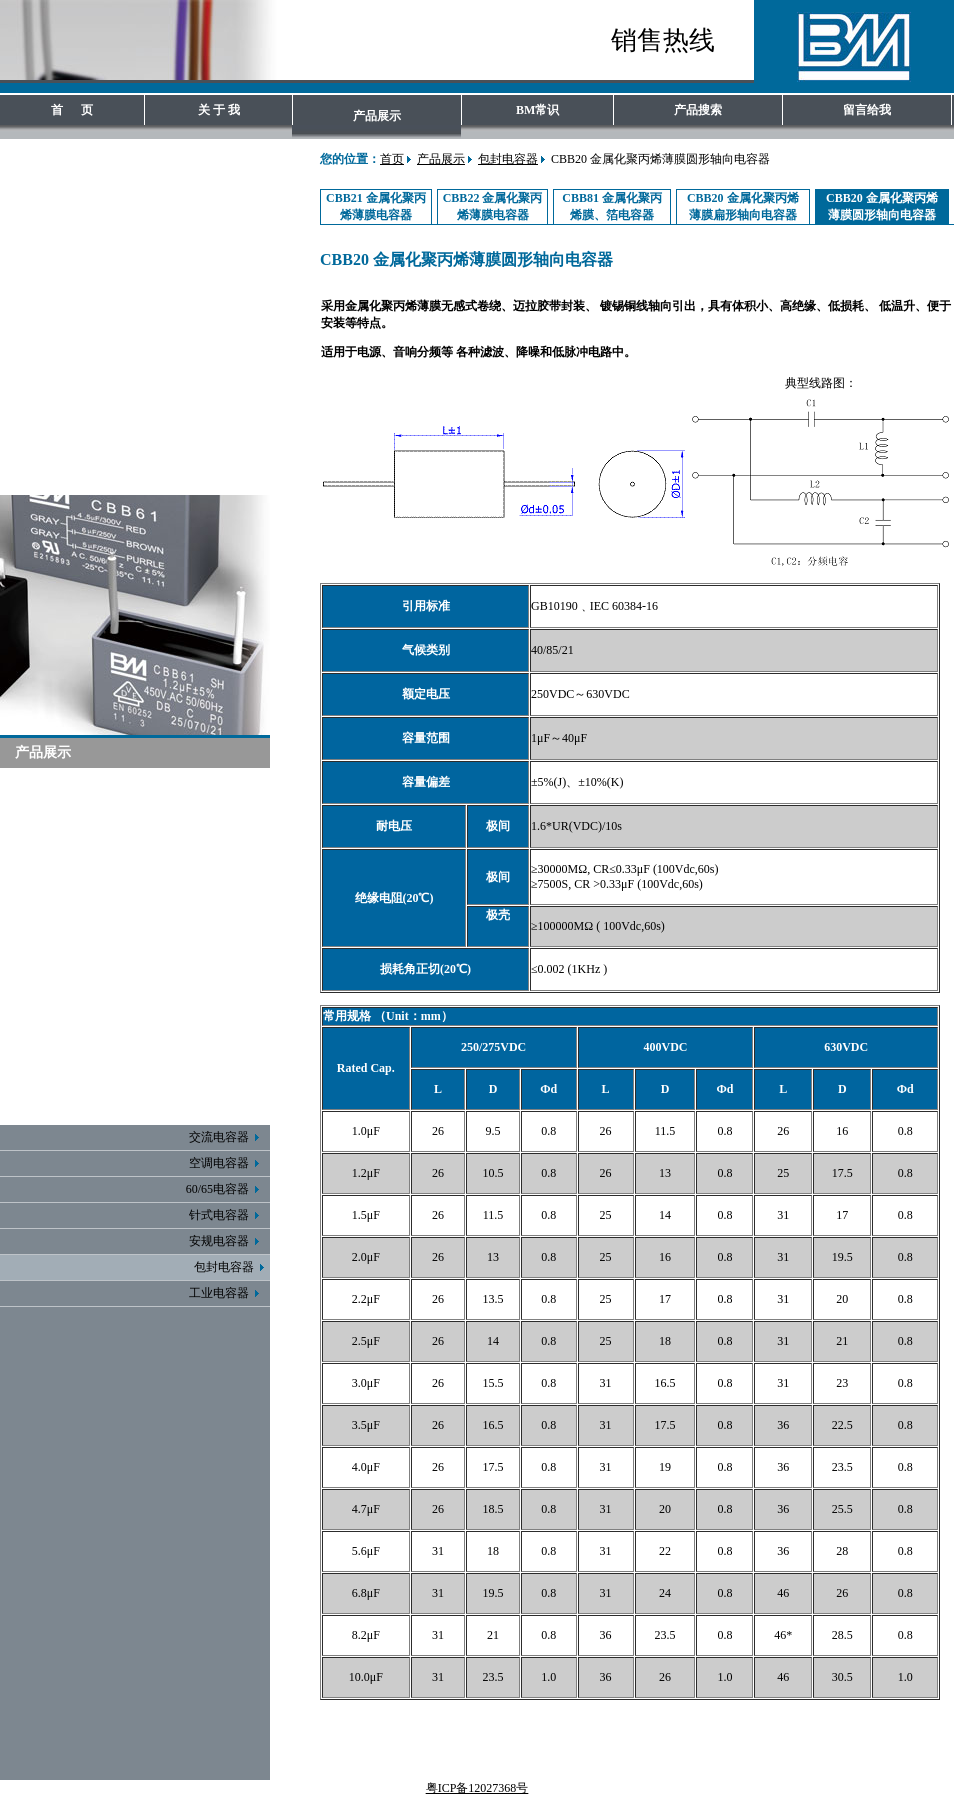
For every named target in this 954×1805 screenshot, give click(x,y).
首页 (392, 159)
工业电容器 (227, 1293)
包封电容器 (508, 159)
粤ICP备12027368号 (477, 1788)
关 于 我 (219, 110)
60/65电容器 (225, 1189)
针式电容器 (227, 1215)
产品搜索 (698, 110)
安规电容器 (227, 1241)
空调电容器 (227, 1163)
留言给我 (867, 110)
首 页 (72, 110)
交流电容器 (227, 1137)
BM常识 (537, 110)
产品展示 (377, 116)
